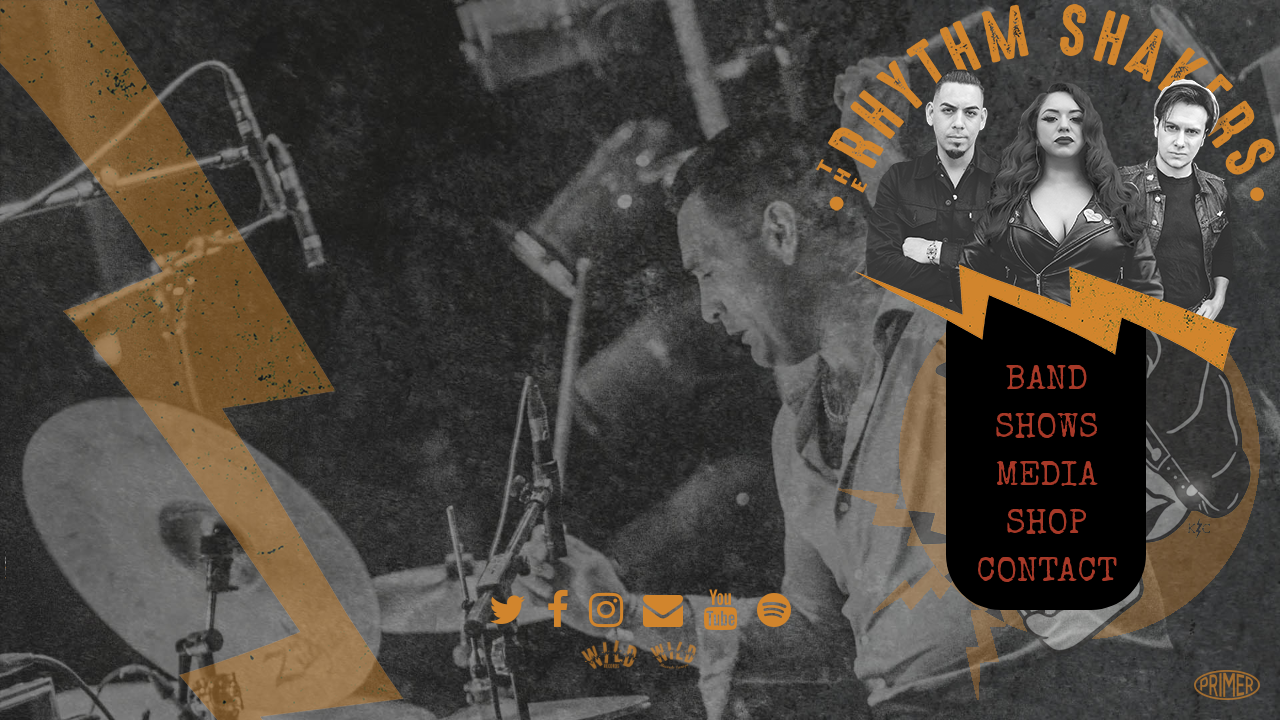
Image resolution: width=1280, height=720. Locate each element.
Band (1046, 379)
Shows (1046, 427)
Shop (1046, 523)
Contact (1046, 571)
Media (1046, 475)
